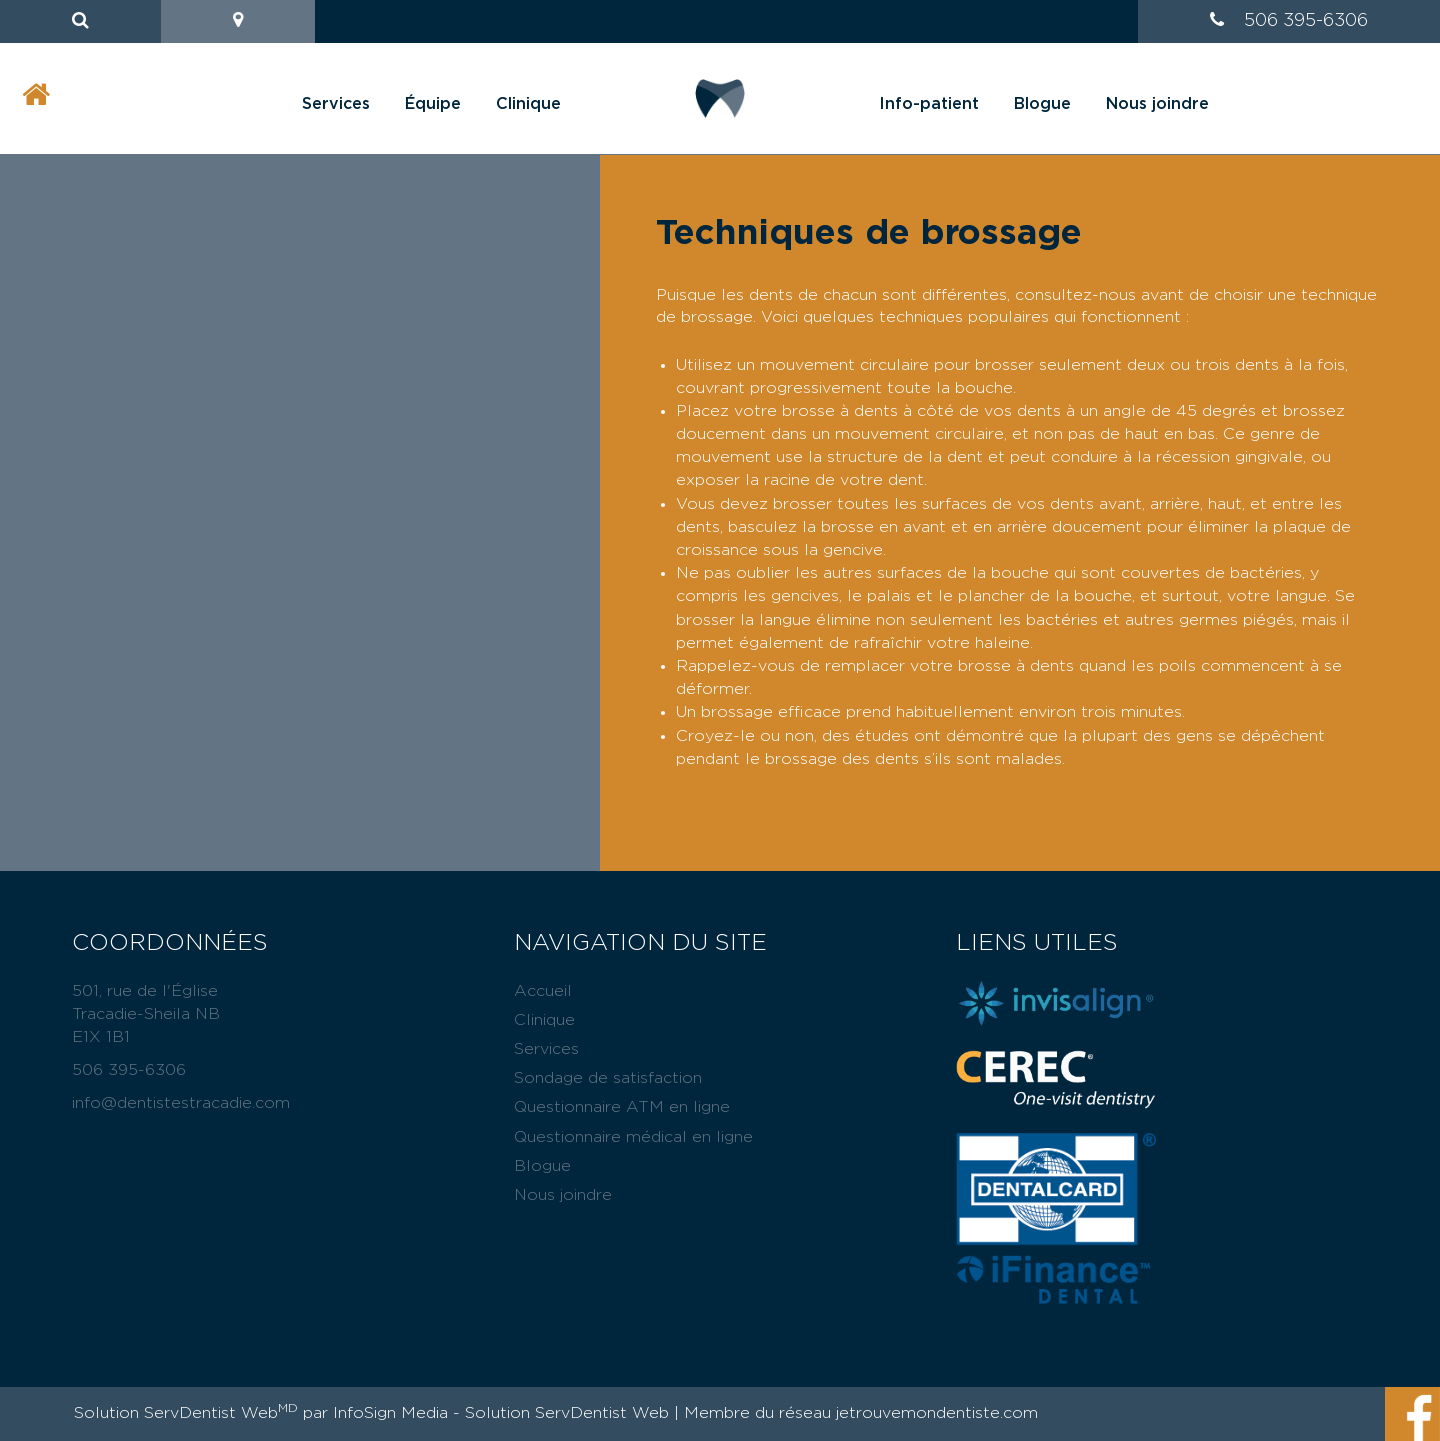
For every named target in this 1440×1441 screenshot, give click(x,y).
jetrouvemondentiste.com (937, 1413)
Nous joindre (1157, 104)
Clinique (528, 104)
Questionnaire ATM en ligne (622, 1107)
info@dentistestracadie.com (181, 1103)
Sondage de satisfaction (608, 1078)
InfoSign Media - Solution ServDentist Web (501, 1413)
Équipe (433, 104)
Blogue (1042, 104)
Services (336, 104)
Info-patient (929, 104)
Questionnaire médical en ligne (633, 1137)
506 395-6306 (1306, 21)
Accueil (543, 991)
